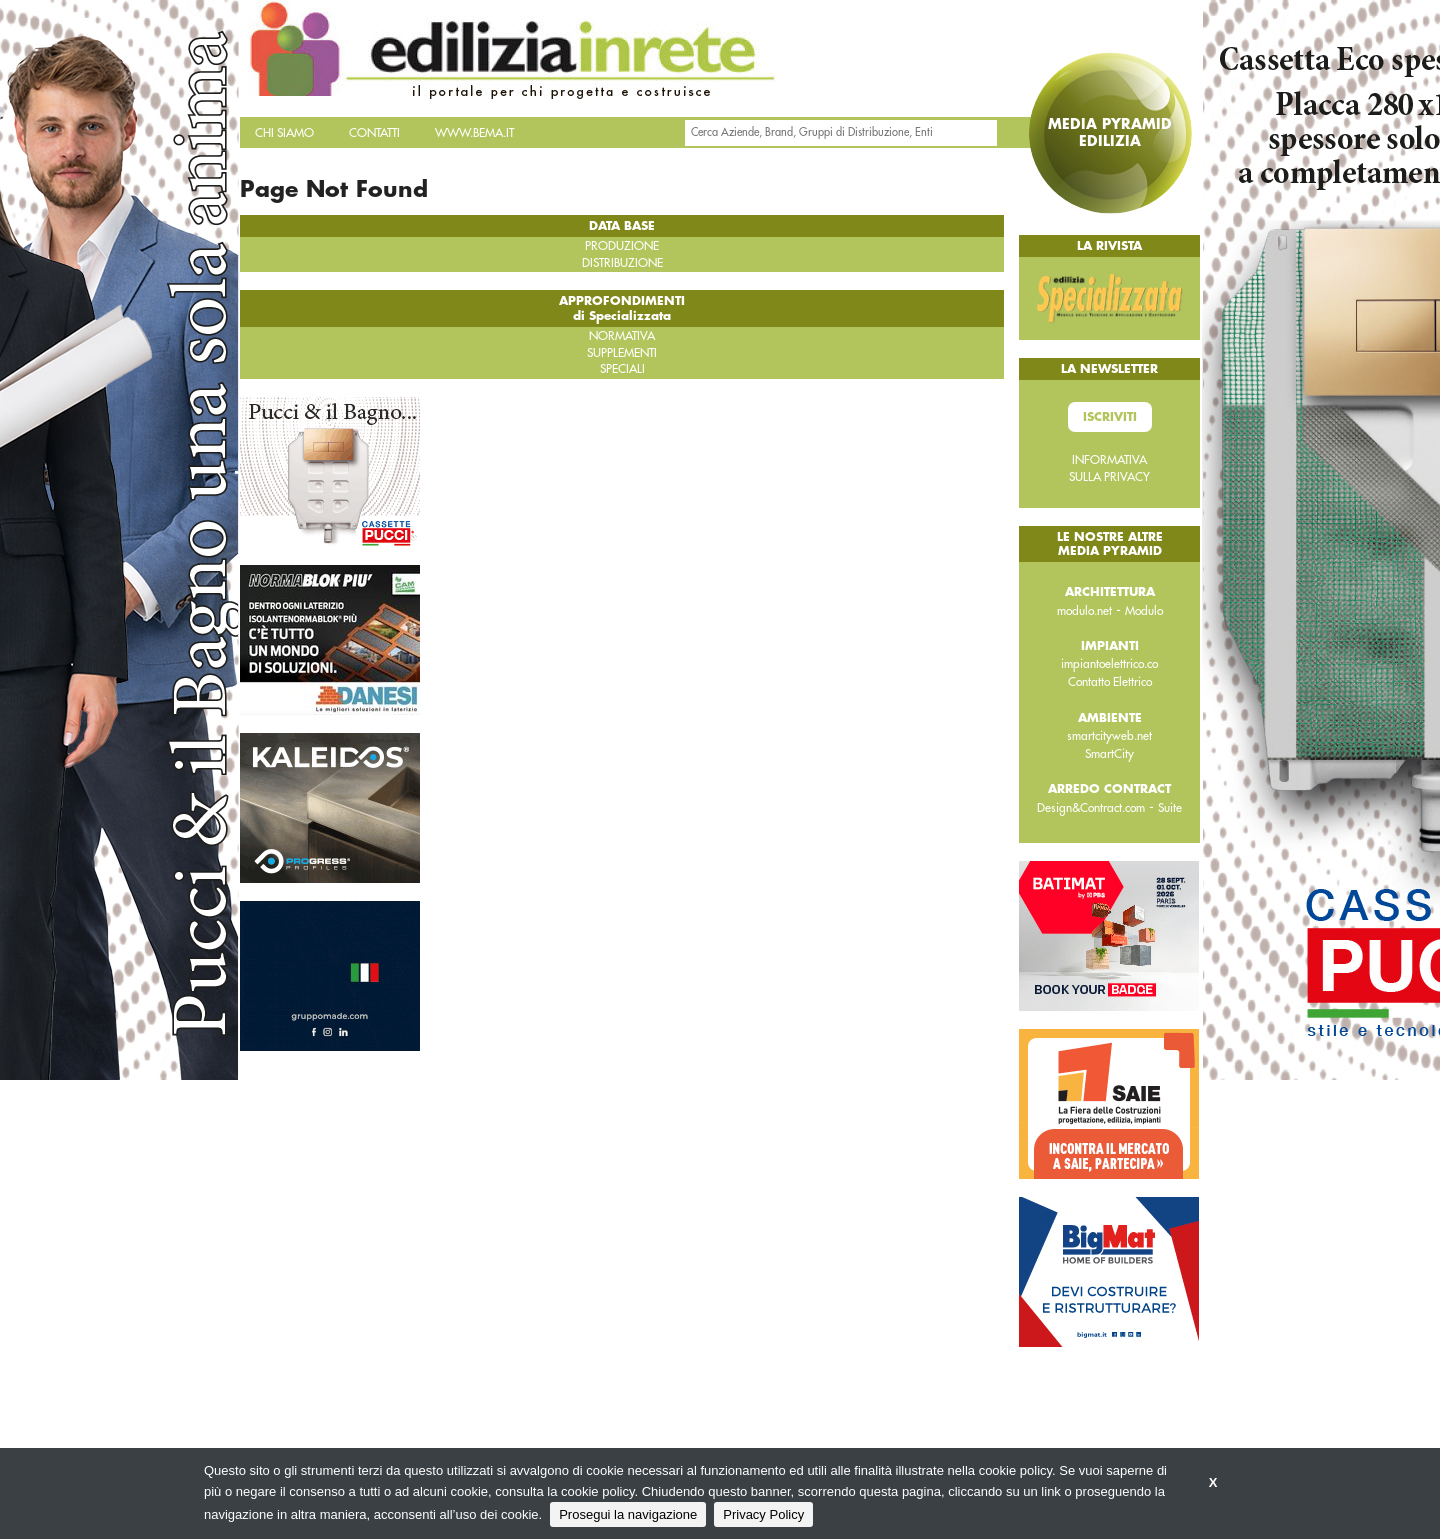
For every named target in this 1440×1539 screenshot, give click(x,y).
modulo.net (1084, 611)
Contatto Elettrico (1110, 682)
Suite (1170, 808)
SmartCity (1109, 754)
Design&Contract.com (1091, 808)
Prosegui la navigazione (628, 1514)
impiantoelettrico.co (1109, 664)
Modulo (1144, 611)
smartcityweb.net (1109, 736)
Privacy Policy (763, 1514)
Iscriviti (1110, 417)
